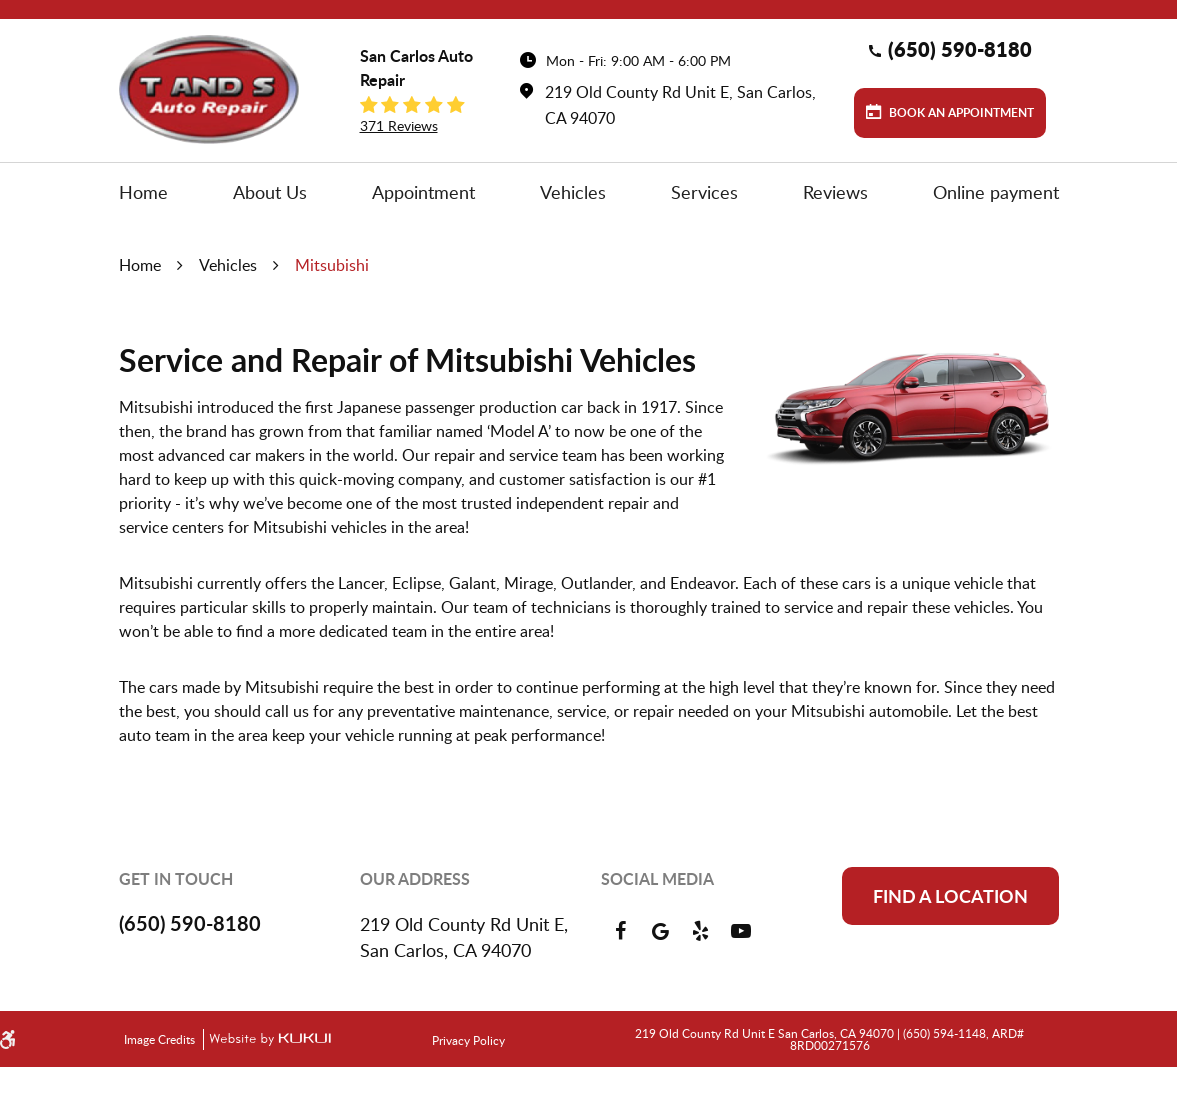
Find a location (950, 896)
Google (661, 931)
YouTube (741, 931)
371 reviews (399, 125)
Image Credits (161, 1039)
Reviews (835, 192)
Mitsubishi (332, 265)
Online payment (996, 192)
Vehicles (573, 192)
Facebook (621, 931)
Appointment (423, 192)
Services (704, 192)
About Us (270, 192)
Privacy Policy (468, 1040)
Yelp (701, 931)
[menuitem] (143, 192)
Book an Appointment (960, 112)
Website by (267, 1039)
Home (143, 192)
